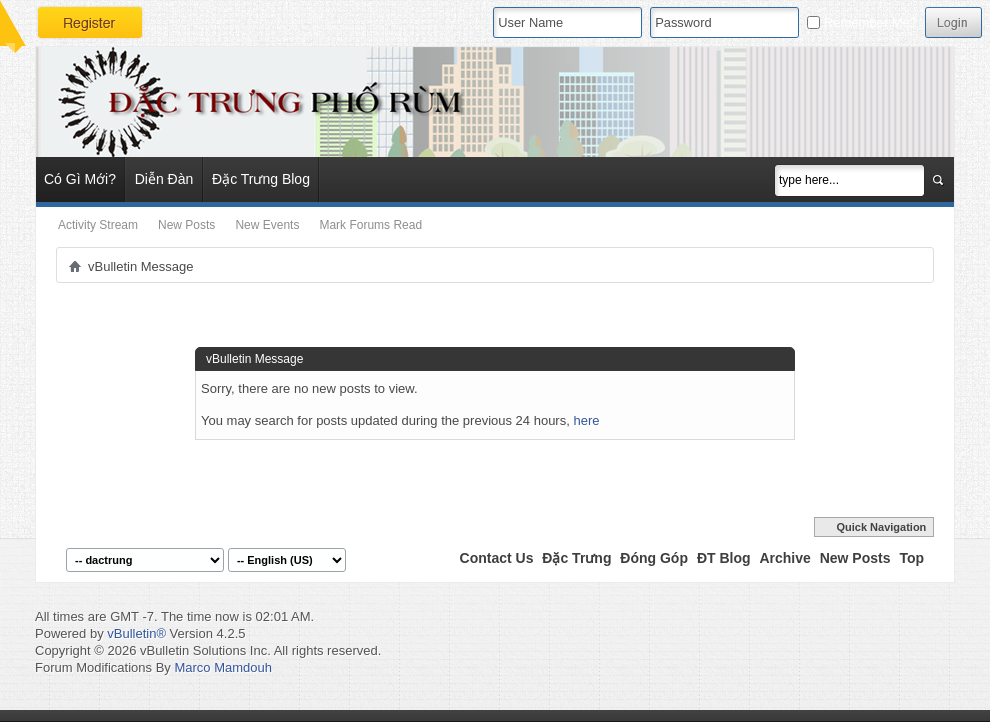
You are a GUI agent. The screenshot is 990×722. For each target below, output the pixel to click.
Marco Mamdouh (223, 667)
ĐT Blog (724, 558)
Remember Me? (862, 22)
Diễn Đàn (164, 179)
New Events (267, 225)
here (586, 420)
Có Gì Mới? (80, 179)
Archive (784, 558)
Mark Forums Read (370, 225)
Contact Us (497, 558)
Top (911, 558)
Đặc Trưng (576, 558)
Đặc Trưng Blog (261, 179)
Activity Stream (98, 225)
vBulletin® (136, 633)
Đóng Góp (654, 558)
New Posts (186, 225)
